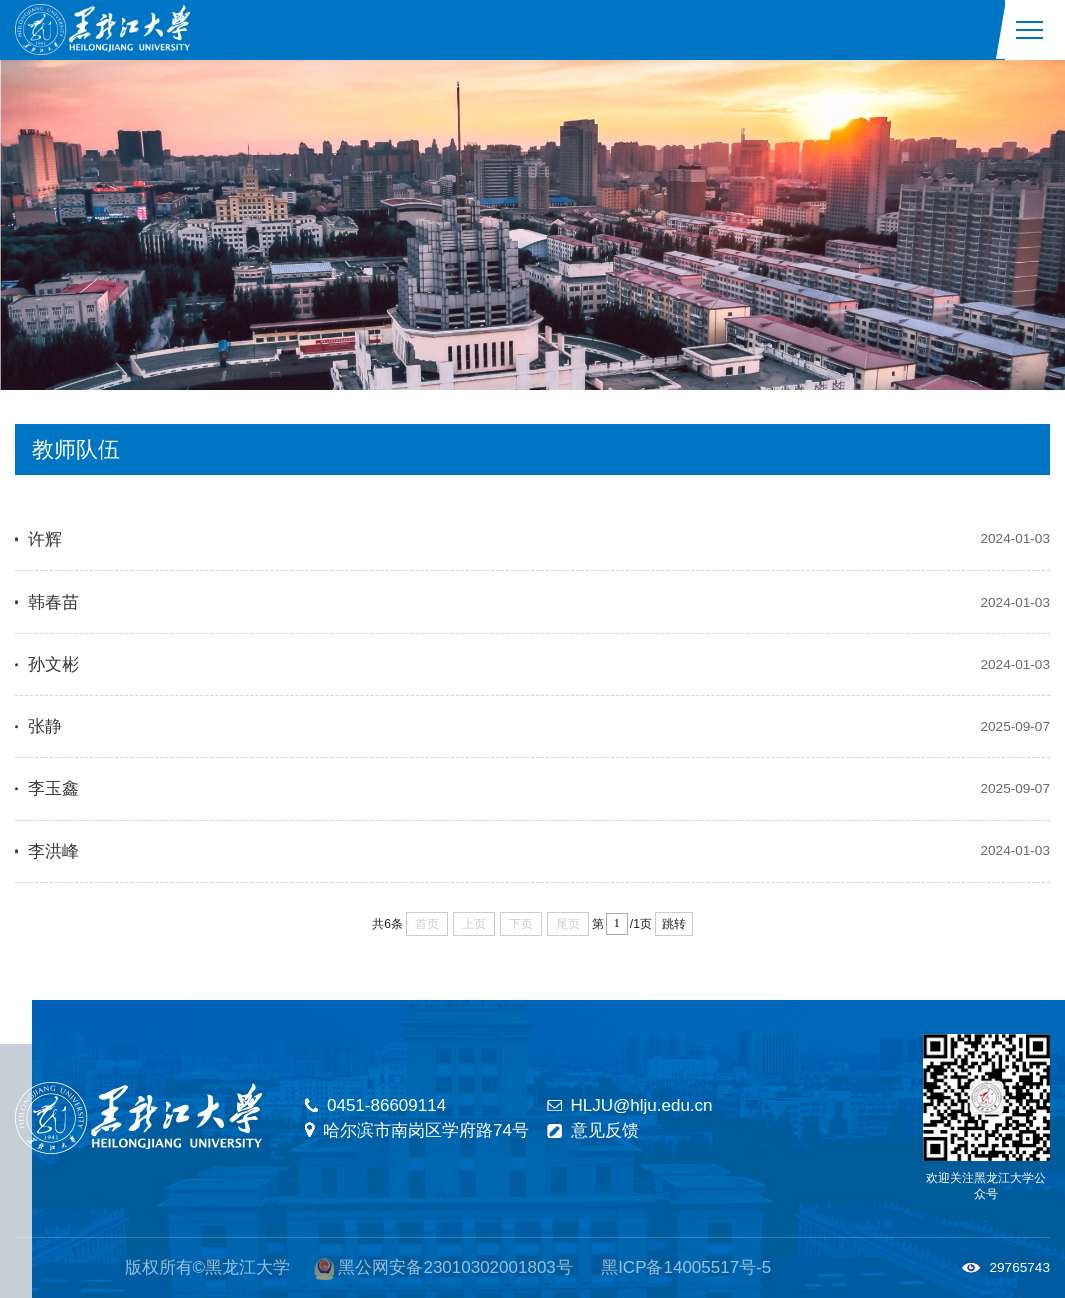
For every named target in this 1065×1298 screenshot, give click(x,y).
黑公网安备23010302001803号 (455, 1267)
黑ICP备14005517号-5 (686, 1267)
